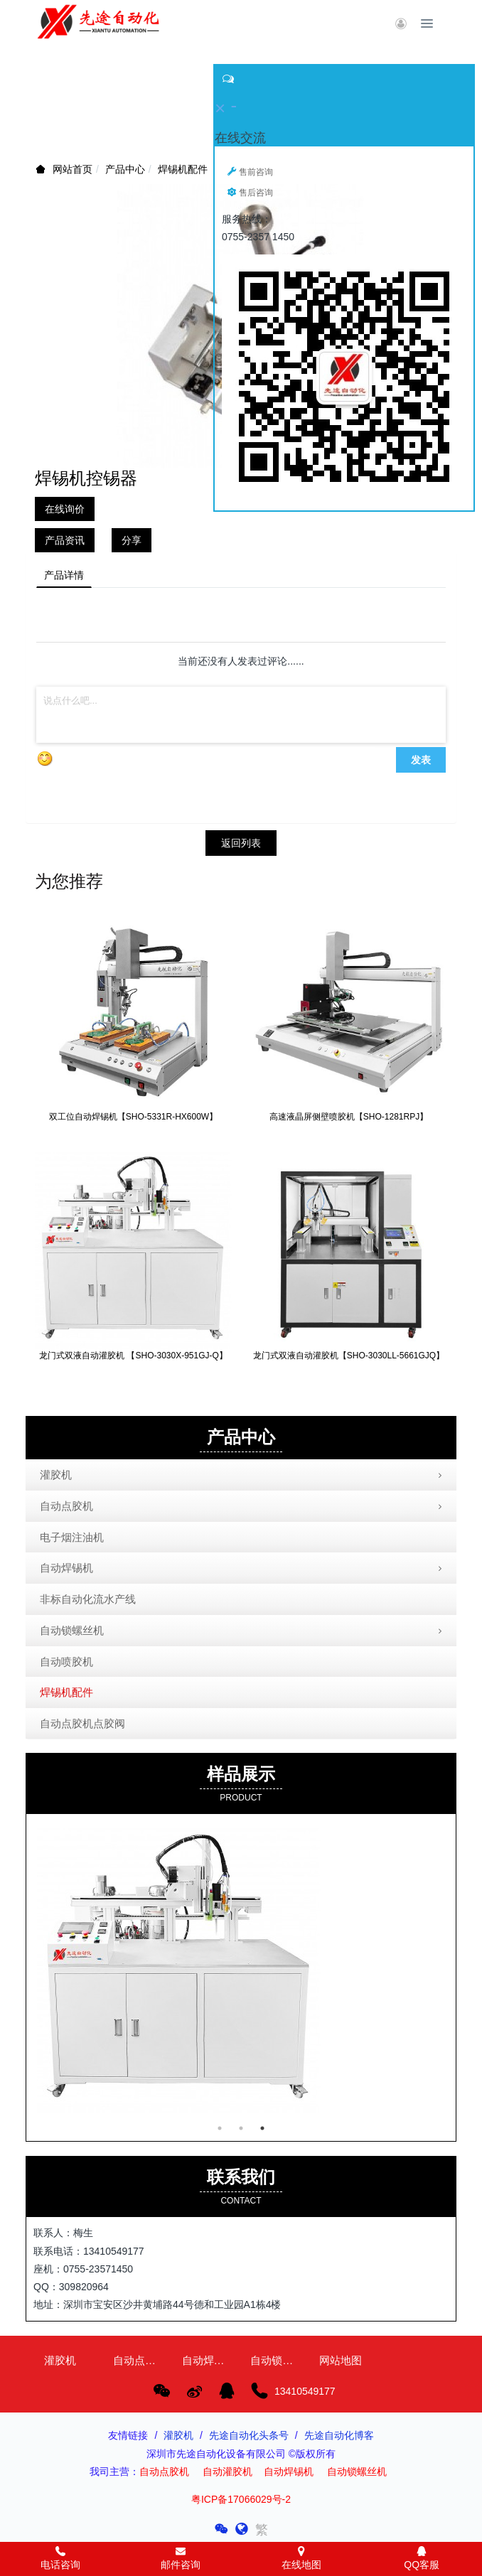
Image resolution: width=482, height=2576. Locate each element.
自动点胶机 (242, 1507)
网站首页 (72, 169)
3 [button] (262, 2128)
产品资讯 (65, 540)
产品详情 (64, 575)
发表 (421, 760)
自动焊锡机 (242, 1569)
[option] (241, 1970)
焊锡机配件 (183, 169)
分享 (131, 540)
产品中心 (125, 169)
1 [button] (220, 2128)
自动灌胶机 (227, 2471)
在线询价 (65, 509)
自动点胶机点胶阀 (82, 1723)
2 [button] (241, 2128)
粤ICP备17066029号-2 (241, 2499)
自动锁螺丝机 (242, 1631)
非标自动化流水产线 (88, 1599)
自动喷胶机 (66, 1661)
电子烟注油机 (72, 1537)
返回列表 (241, 843)
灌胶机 (242, 1475)
